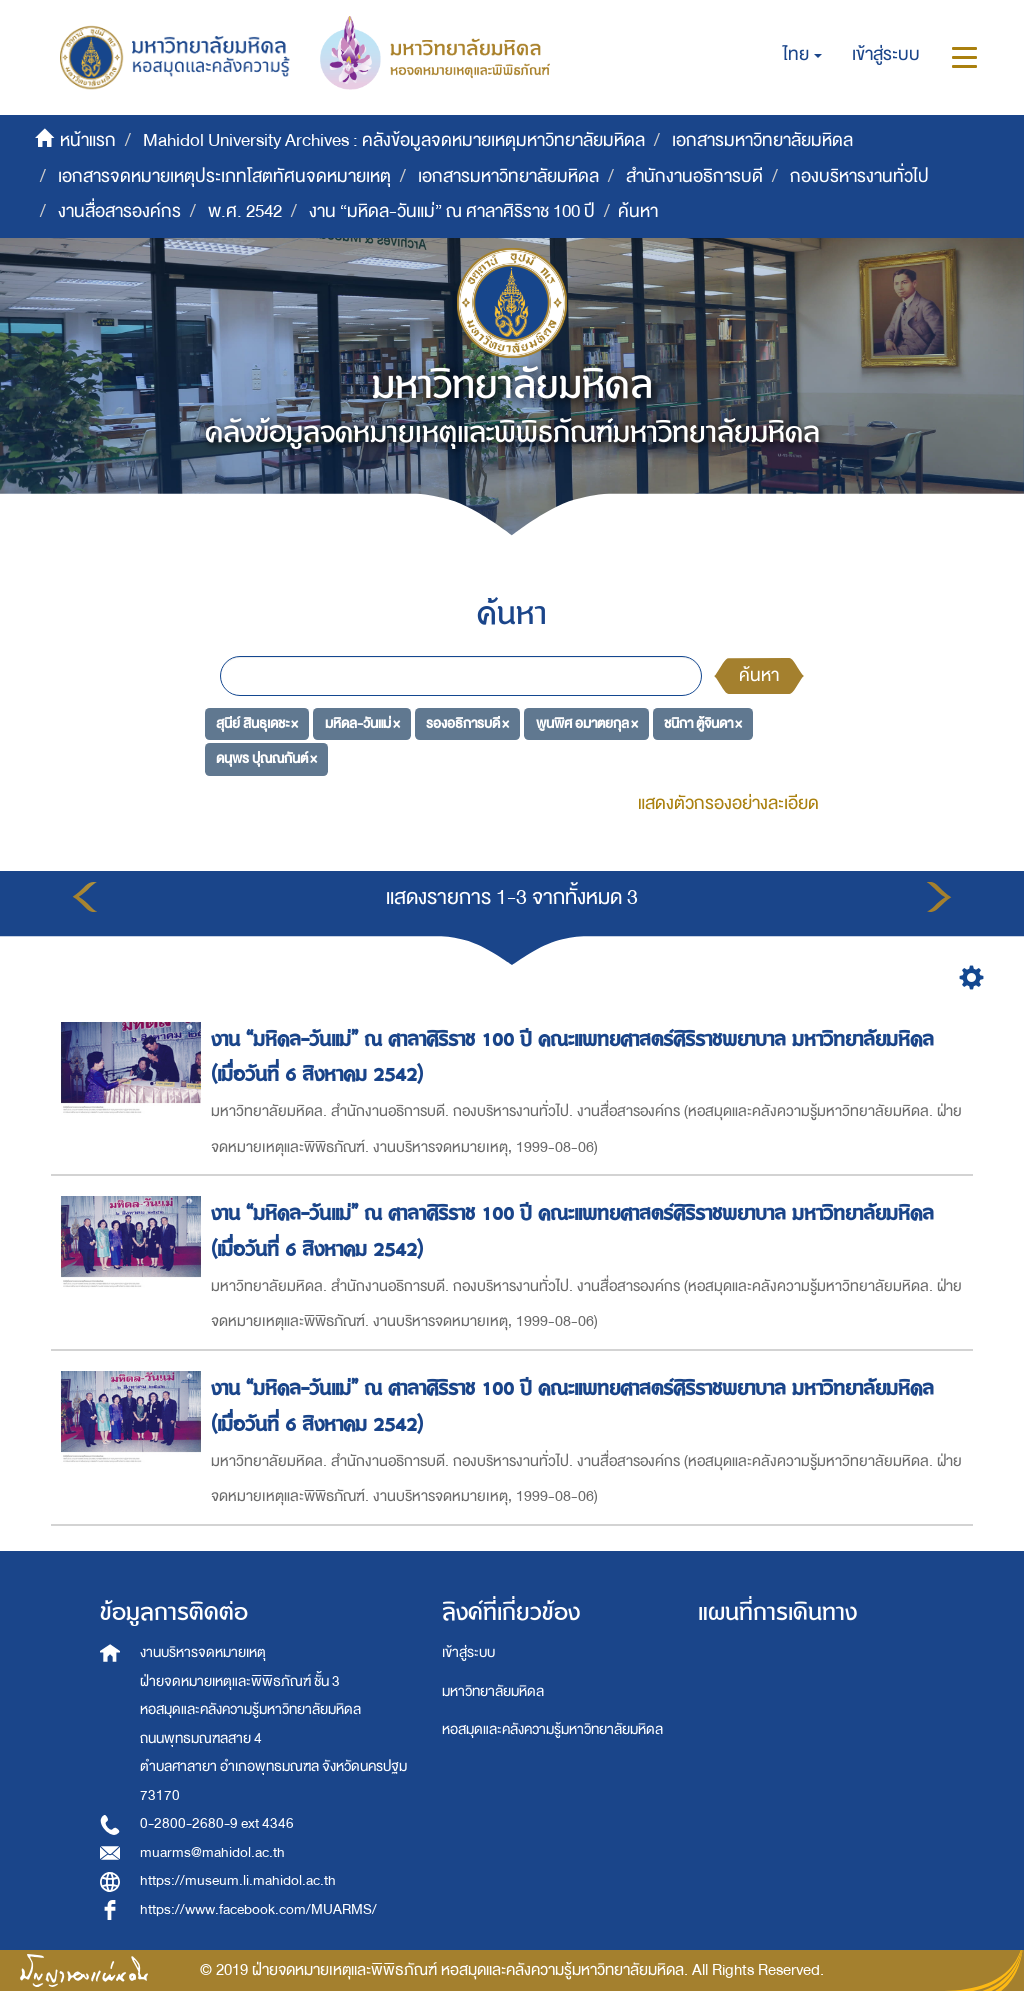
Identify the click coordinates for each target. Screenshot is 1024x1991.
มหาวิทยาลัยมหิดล (493, 1691)
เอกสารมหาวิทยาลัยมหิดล (762, 140)
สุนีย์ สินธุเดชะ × (257, 722)
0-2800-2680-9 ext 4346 (217, 1823)
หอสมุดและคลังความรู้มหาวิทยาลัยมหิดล (552, 1729)
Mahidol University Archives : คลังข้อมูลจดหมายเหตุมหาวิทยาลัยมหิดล (394, 140)
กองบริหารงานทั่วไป (859, 176)
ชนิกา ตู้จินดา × (703, 722)
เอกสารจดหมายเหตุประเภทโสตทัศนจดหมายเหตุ (224, 176)
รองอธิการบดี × (467, 722)
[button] (802, 55)
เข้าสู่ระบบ (468, 1652)
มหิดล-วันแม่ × (362, 722)
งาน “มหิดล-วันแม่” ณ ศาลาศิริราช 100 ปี (452, 211)
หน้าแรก (88, 140)
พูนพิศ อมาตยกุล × (587, 722)
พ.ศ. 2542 (245, 211)
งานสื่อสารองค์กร (119, 211)
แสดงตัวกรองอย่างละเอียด (728, 803)
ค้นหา (759, 675)
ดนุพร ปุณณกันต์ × (266, 758)
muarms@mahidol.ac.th (212, 1852)
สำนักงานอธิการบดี (694, 176)
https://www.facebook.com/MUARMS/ (258, 1909)
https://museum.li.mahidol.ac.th (238, 1880)
